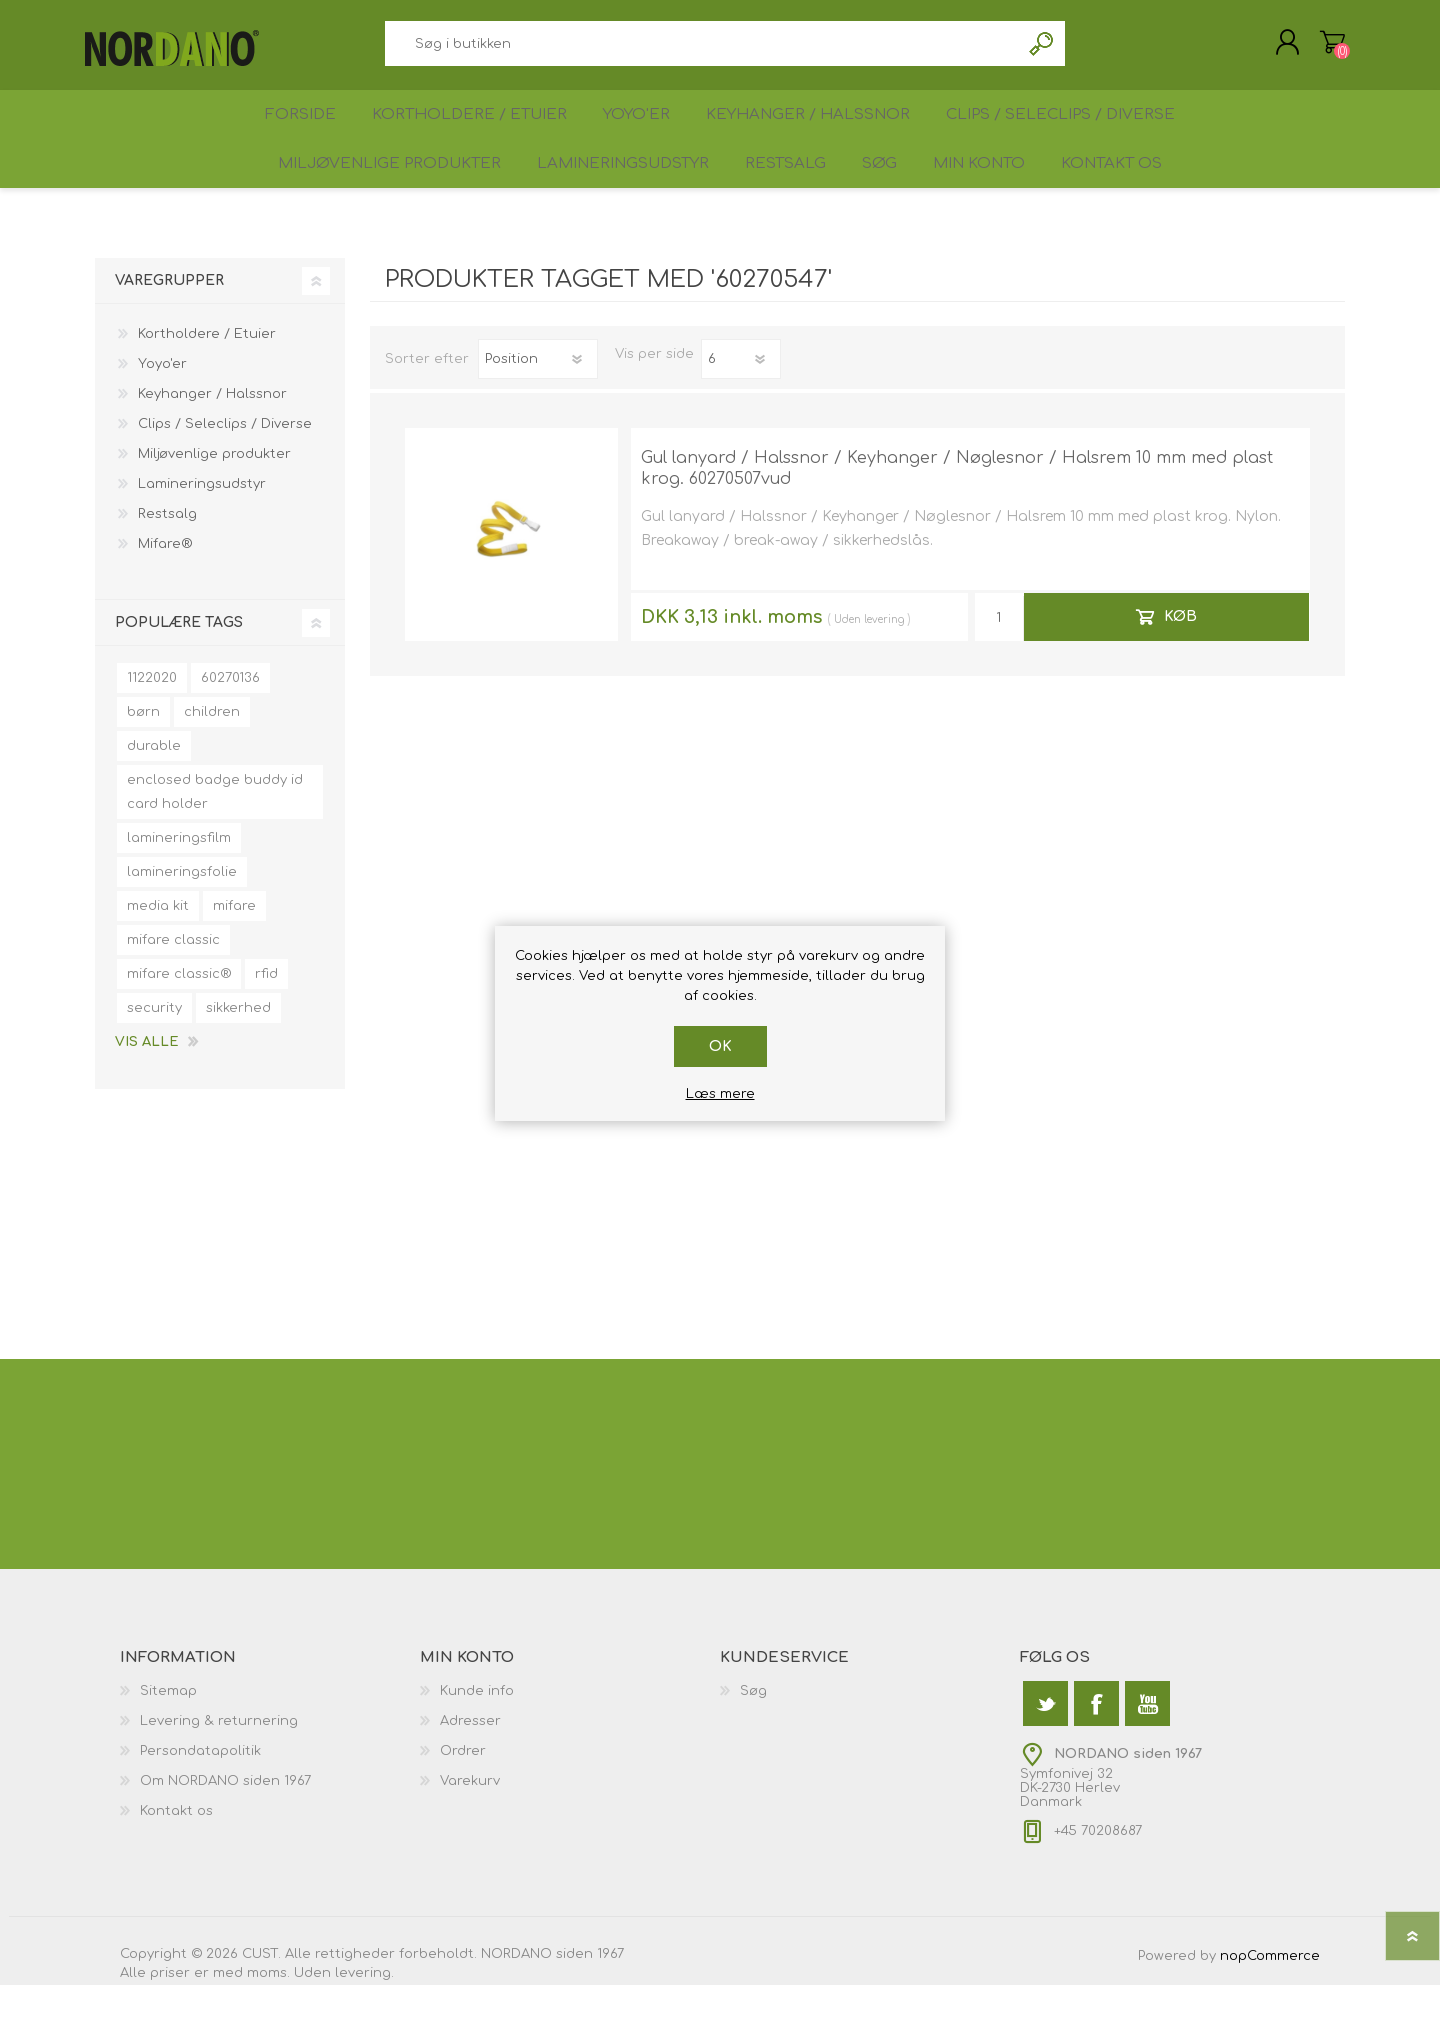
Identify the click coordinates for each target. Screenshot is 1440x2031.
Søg (1042, 50)
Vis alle (146, 1088)
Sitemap (168, 1737)
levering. (364, 2019)
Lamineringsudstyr (604, 201)
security (154, 1054)
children (212, 758)
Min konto (985, 201)
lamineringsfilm (179, 884)
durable (154, 792)
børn (143, 758)
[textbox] (702, 50)
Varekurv (1322, 49)
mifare (234, 952)
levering (884, 665)
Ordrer (463, 1797)
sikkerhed (238, 1054)
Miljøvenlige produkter (368, 201)
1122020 (152, 724)
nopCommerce (1270, 2002)
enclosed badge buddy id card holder (215, 838)
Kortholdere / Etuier (468, 136)
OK (720, 1046)
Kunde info (477, 1737)
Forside (294, 136)
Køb (1180, 662)
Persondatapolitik (200, 1797)
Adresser (470, 1767)
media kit (158, 952)
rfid (266, 1020)
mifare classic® (179, 1020)
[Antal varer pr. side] (741, 405)
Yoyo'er (641, 136)
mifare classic (173, 986)
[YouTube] (1147, 1749)
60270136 (230, 724)
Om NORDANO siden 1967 (225, 1827)
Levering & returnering (219, 1767)
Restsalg (772, 201)
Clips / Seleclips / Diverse (1071, 136)
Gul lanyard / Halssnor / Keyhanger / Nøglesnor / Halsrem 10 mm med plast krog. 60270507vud (957, 514)
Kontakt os (1128, 201)
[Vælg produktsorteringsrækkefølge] (538, 405)
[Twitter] (1045, 1749)
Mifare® (165, 590)
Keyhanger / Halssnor (818, 136)
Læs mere (720, 1094)
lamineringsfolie (182, 918)
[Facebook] (1096, 1749)
